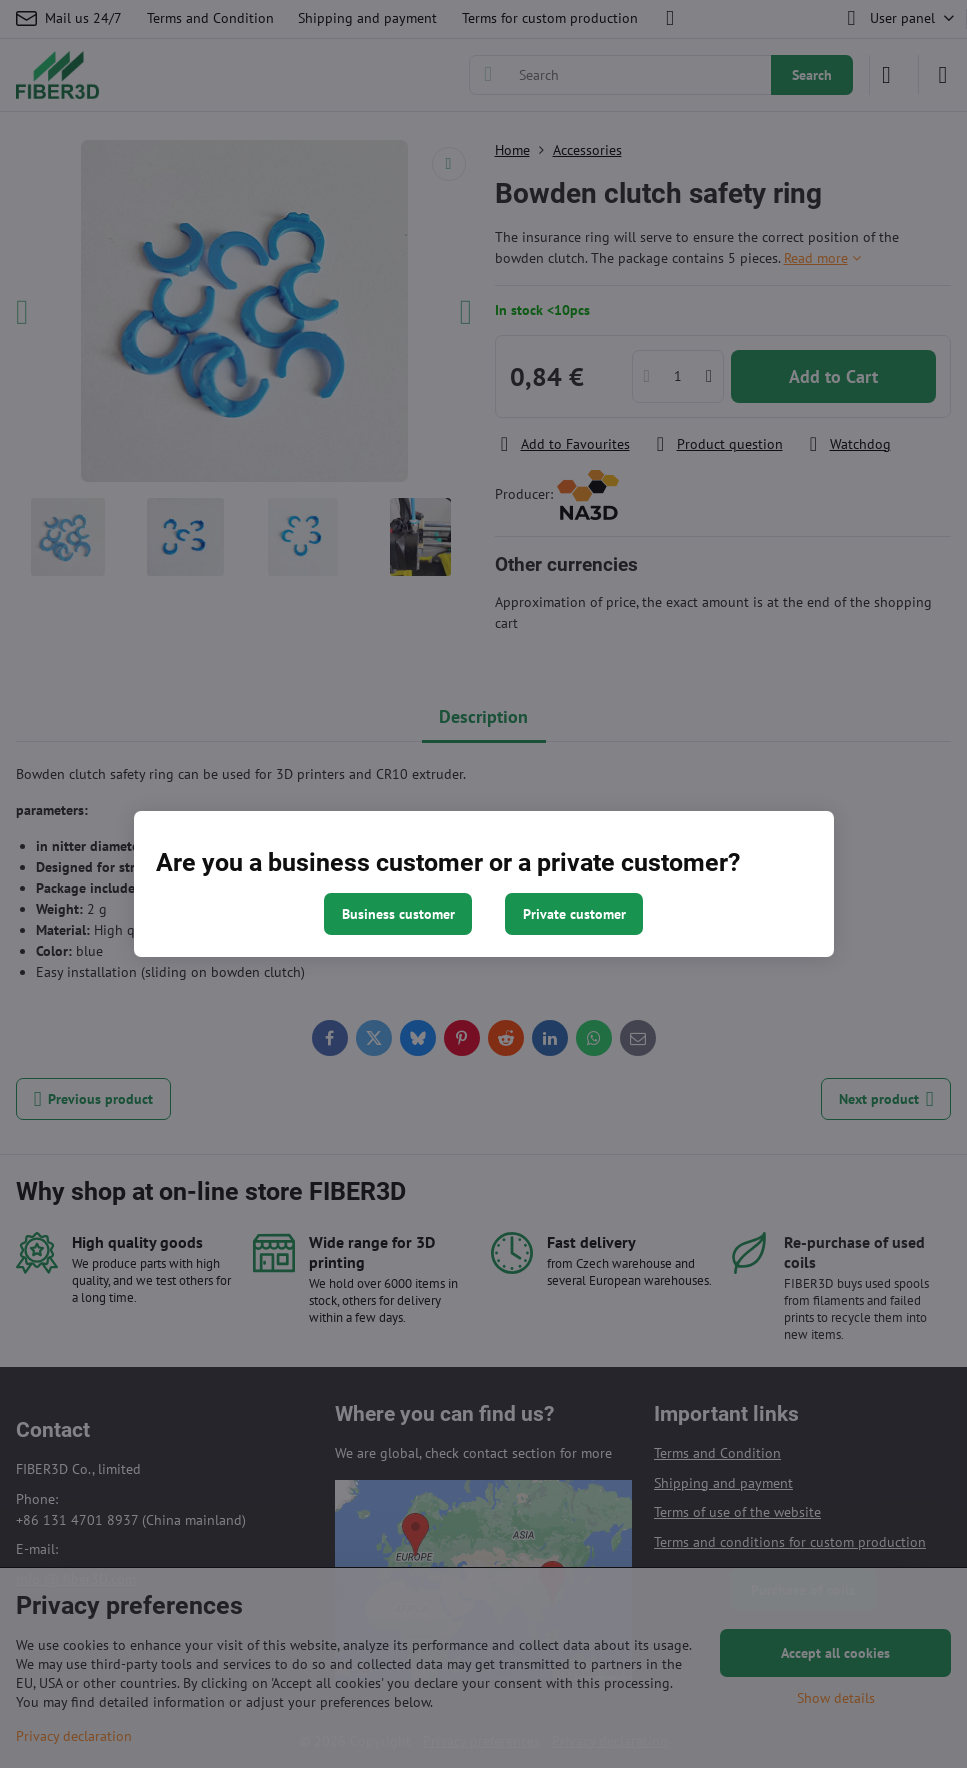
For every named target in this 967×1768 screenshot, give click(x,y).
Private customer (574, 914)
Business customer (398, 914)
